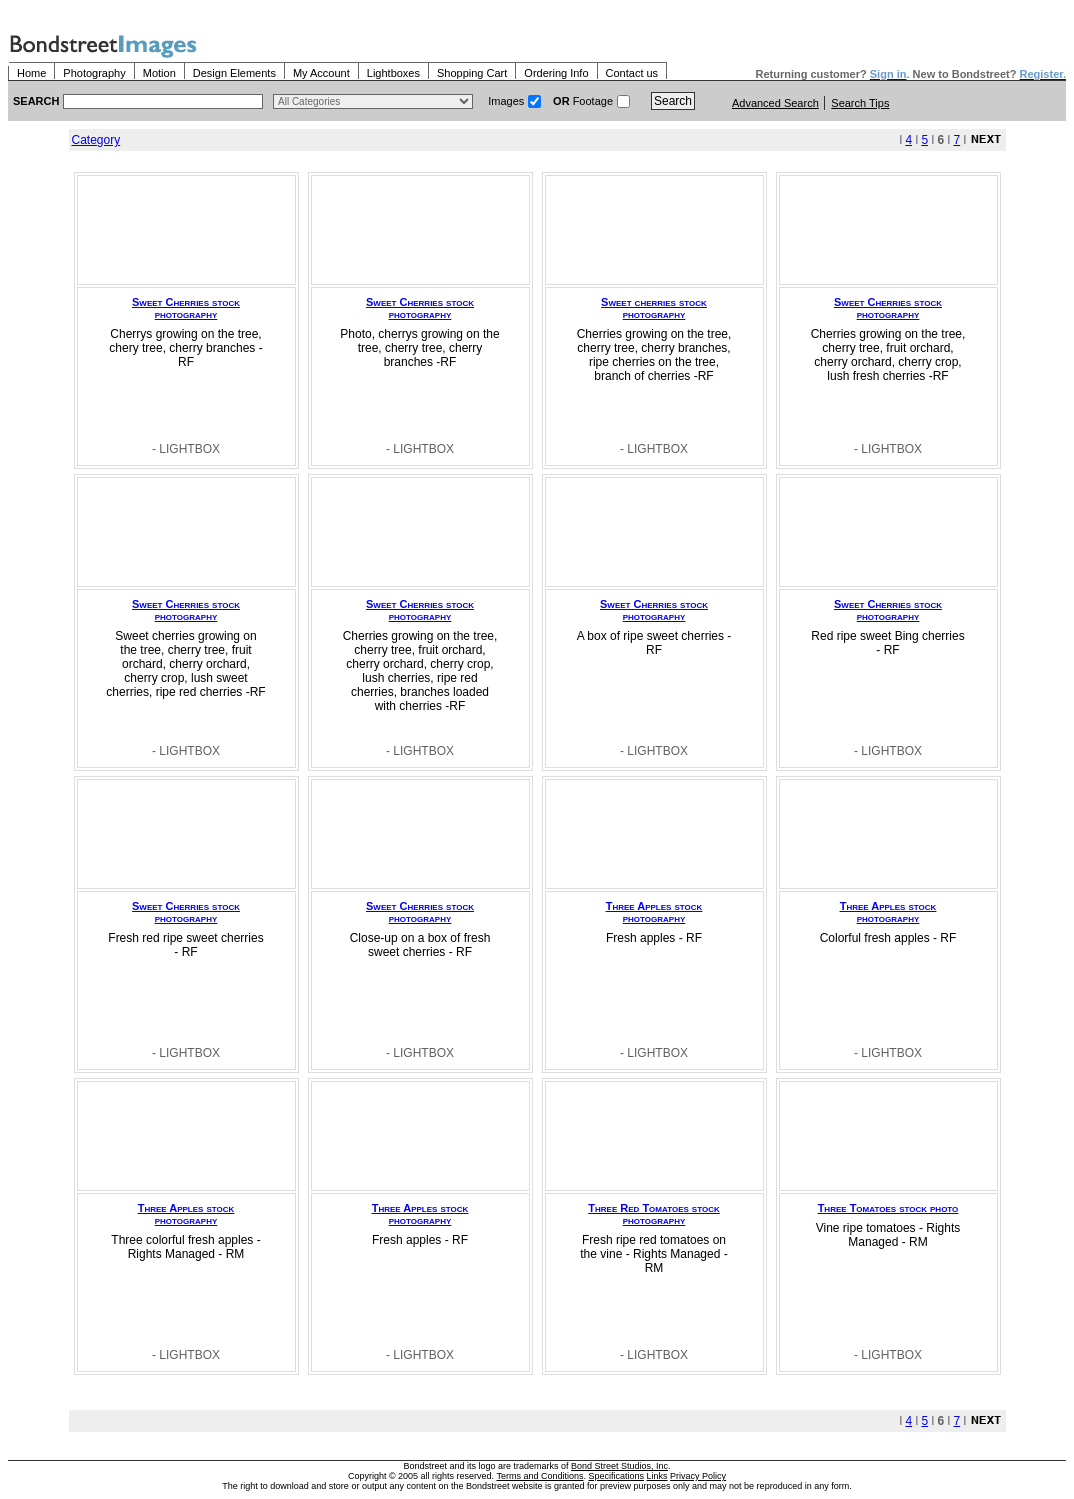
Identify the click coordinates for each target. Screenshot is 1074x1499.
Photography (94, 73)
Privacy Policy (698, 1476)
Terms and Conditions (539, 1476)
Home (31, 73)
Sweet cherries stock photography (654, 308)
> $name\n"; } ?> (373, 101)
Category (96, 140)
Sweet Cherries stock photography (186, 308)
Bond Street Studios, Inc (619, 1466)
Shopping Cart (472, 73)
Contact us (632, 73)
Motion (159, 73)
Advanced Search (775, 103)
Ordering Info (556, 73)
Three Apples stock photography (654, 912)
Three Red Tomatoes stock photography (653, 1214)
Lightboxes (393, 73)
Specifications (617, 1476)
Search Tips (860, 103)
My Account (321, 73)
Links (657, 1476)
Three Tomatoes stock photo (888, 1208)
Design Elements (234, 73)
